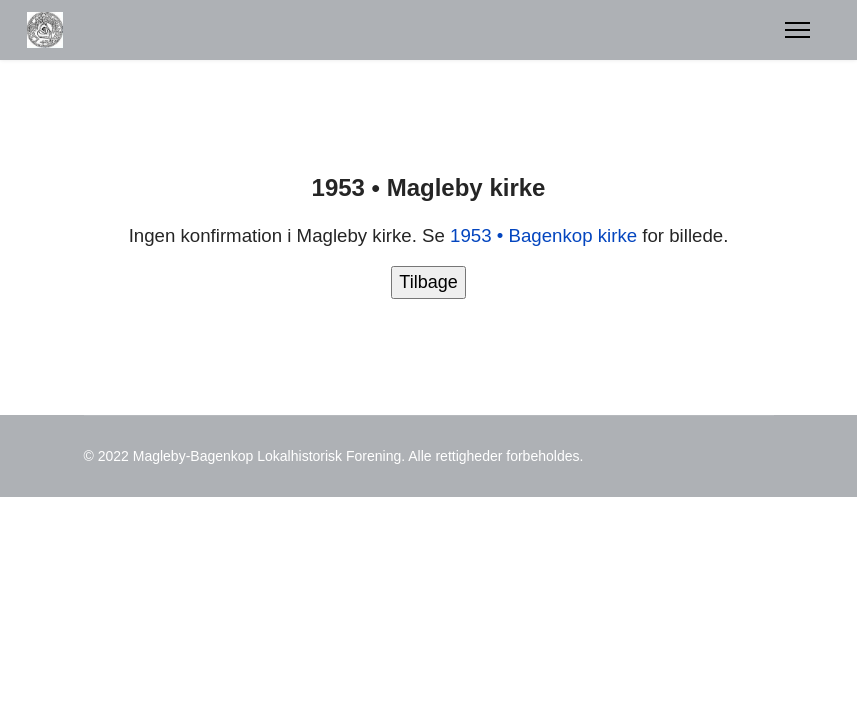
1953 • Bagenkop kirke (543, 235)
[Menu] (797, 30)
